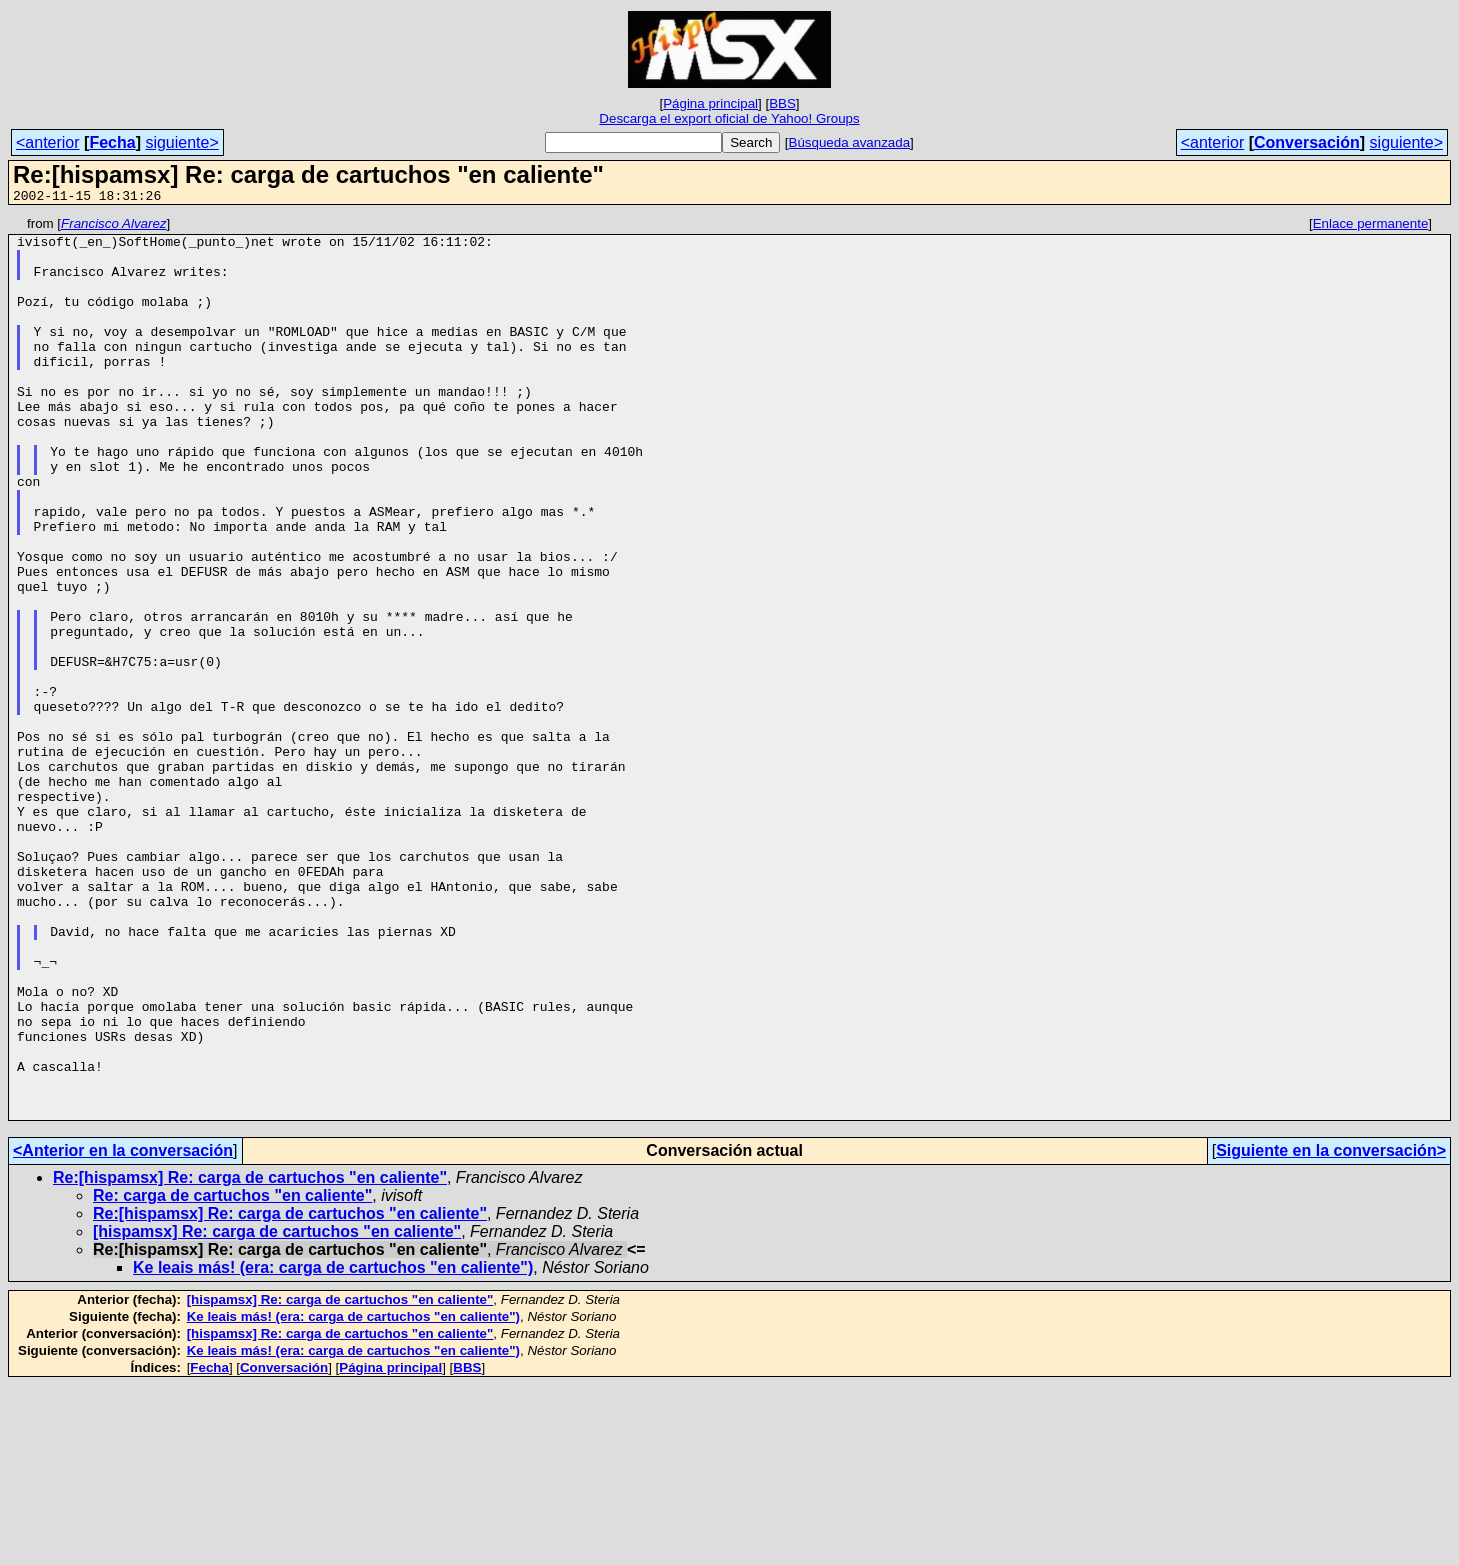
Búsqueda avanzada (850, 142)
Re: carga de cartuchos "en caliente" (232, 1375)
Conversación (1307, 142)
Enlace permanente (1371, 226)
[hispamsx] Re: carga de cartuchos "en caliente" (277, 1411)
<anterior (48, 142)
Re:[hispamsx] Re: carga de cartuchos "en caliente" (250, 1357)
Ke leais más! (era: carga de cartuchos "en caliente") (333, 1447)
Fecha (112, 142)
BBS (782, 103)
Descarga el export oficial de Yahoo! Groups (729, 118)
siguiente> (181, 142)
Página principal (710, 103)
